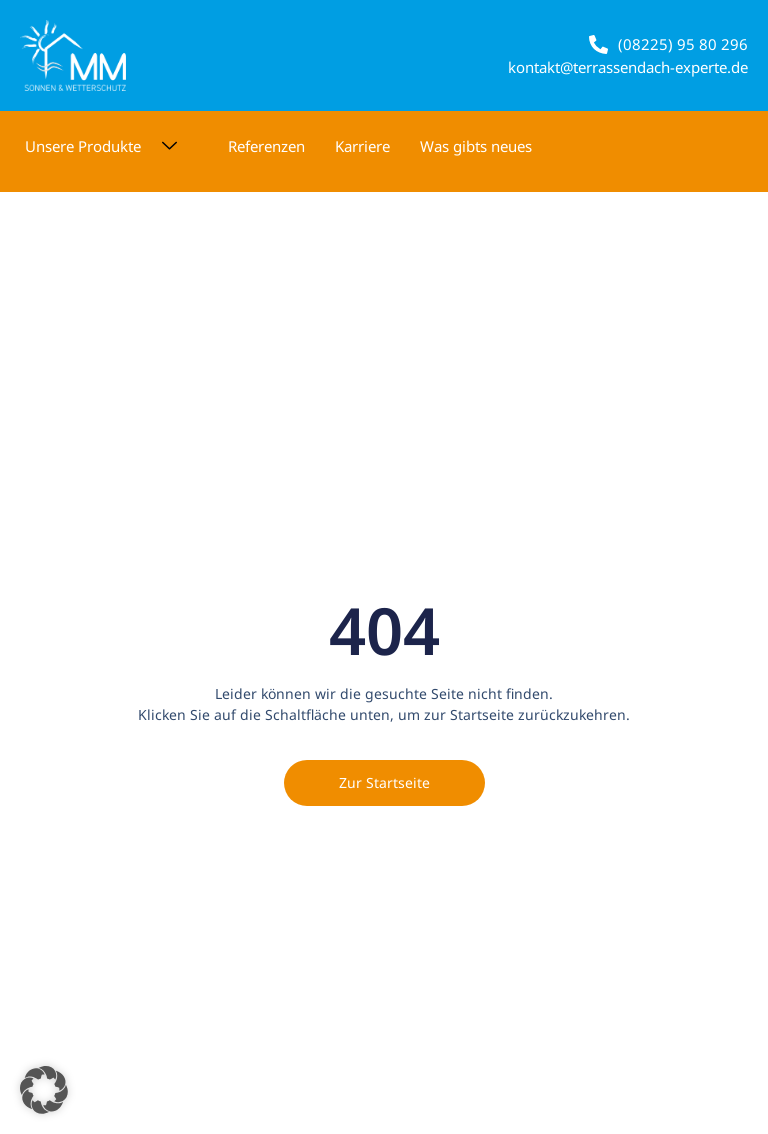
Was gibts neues (476, 146)
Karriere (362, 146)
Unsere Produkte (108, 146)
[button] (44, 1090)
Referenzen (266, 146)
